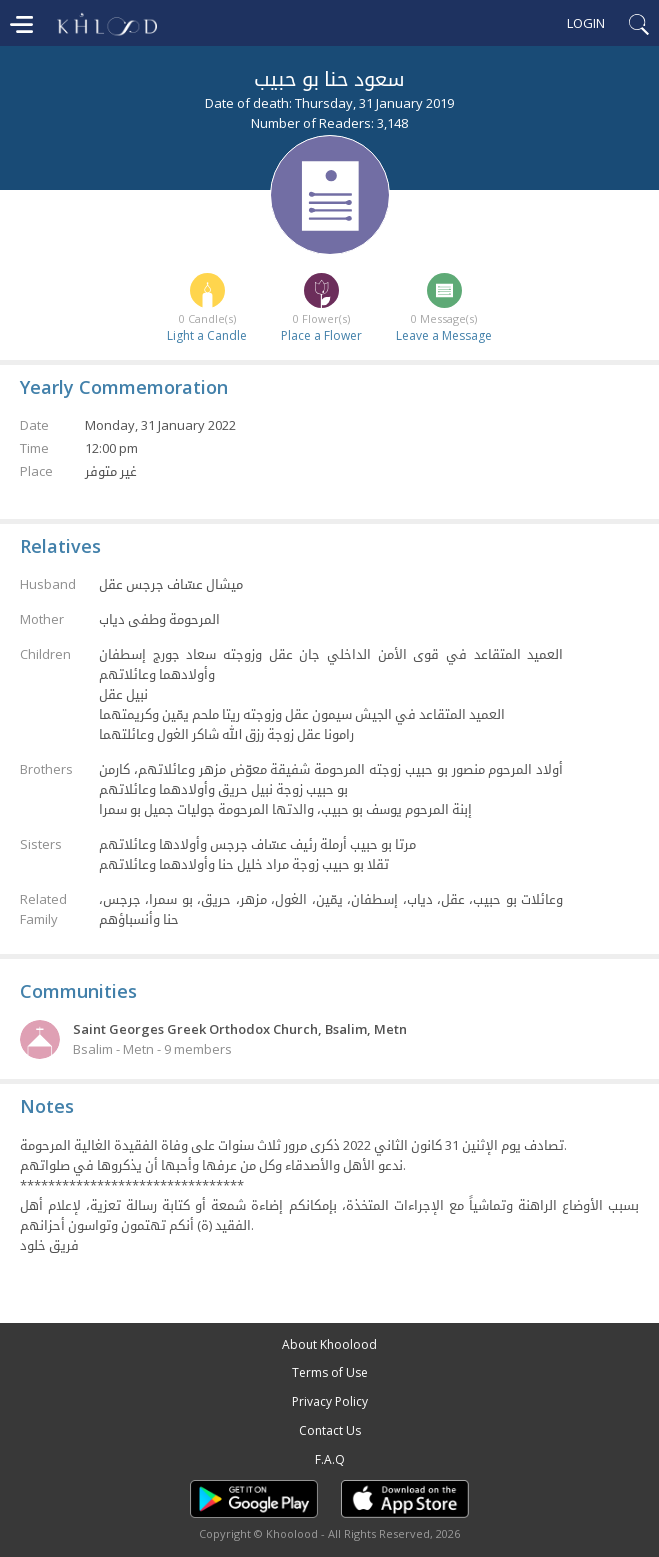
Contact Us (330, 1430)
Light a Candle (207, 335)
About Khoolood (329, 1344)
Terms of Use (330, 1372)
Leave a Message (444, 335)
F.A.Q (330, 1459)
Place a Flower (321, 335)
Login (586, 23)
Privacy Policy (330, 1401)
